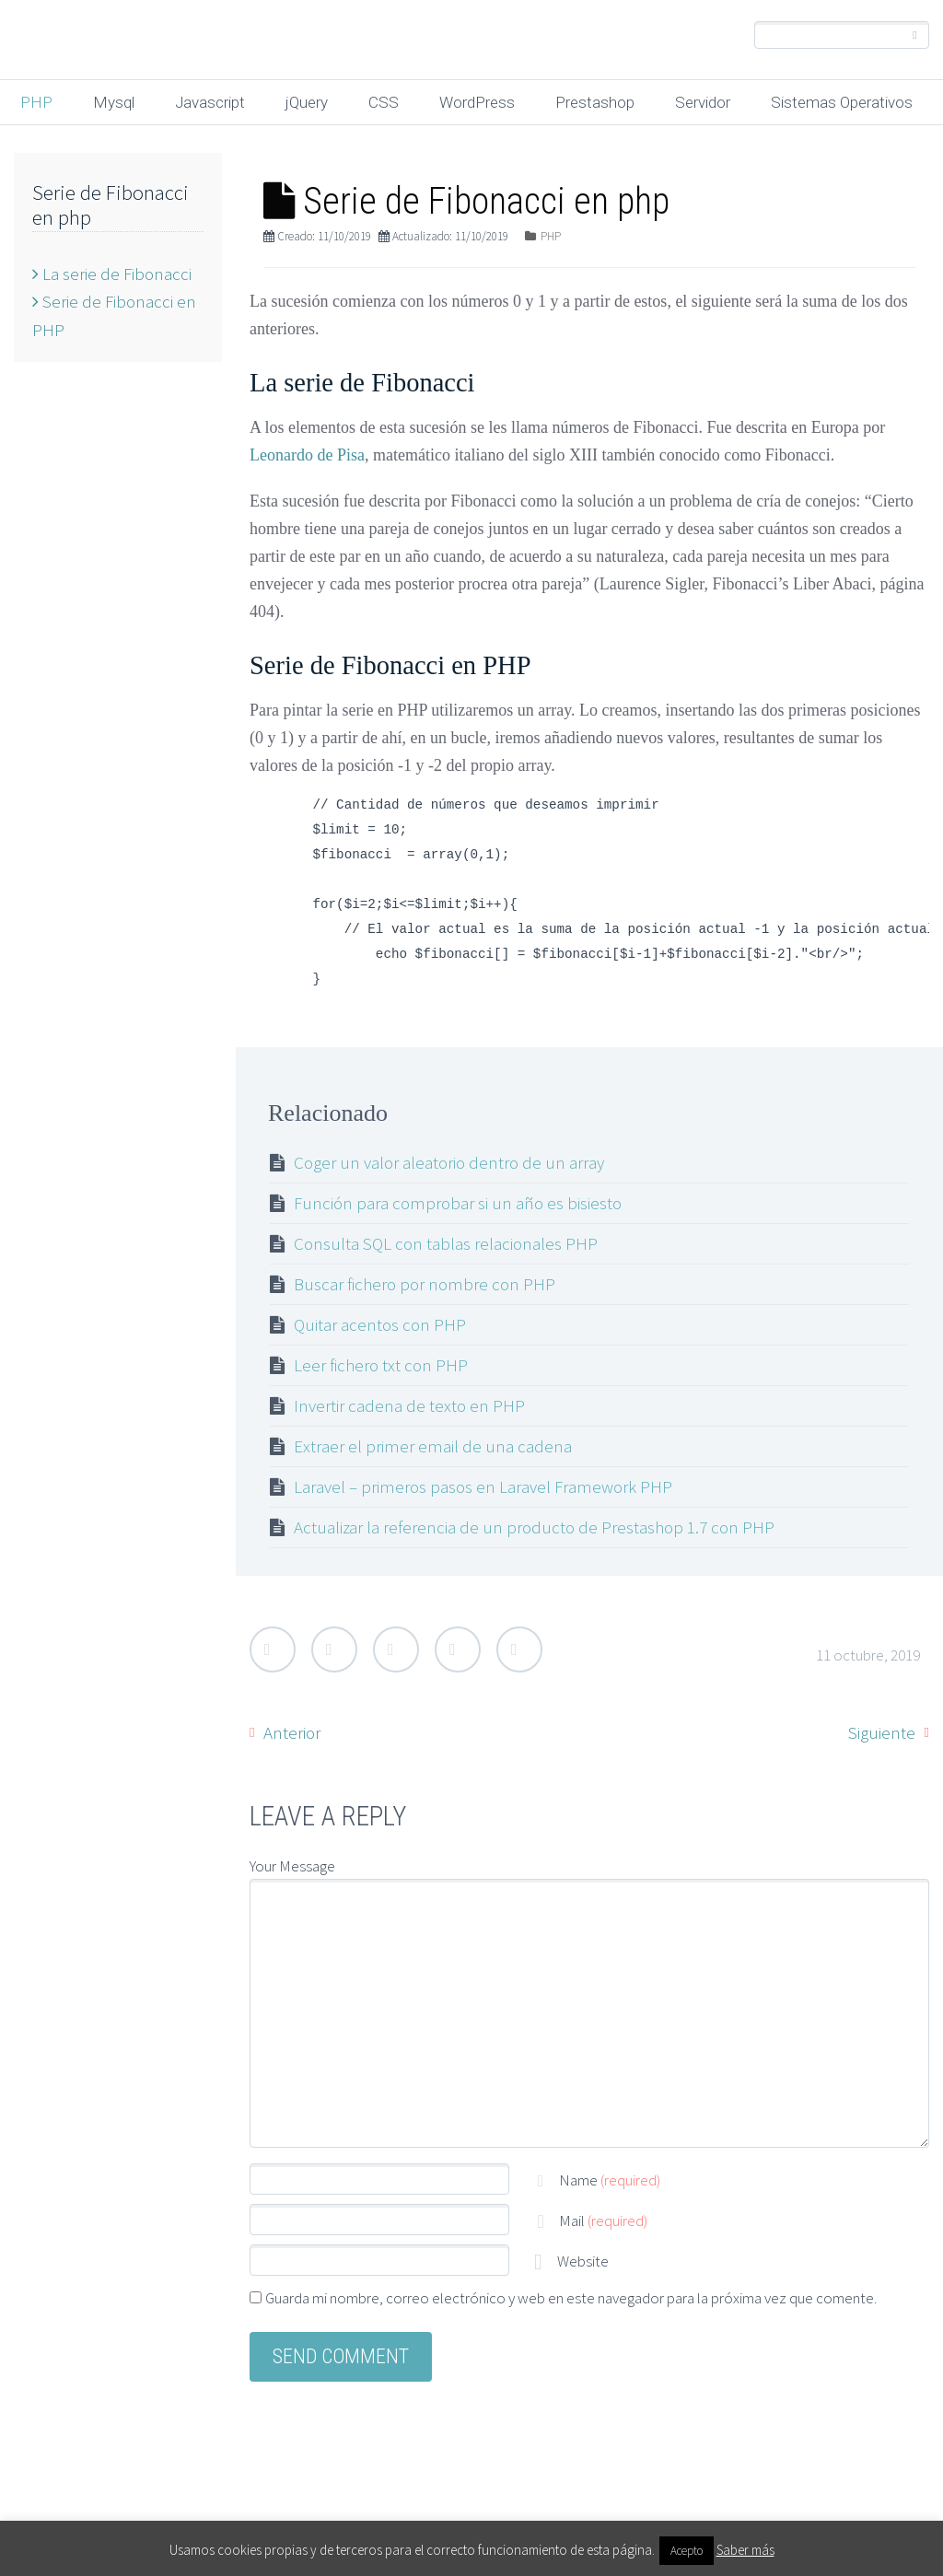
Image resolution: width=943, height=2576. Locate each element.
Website (581, 2261)
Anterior (291, 1732)
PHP (36, 102)
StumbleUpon (519, 1649)
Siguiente (881, 1732)
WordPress (477, 102)
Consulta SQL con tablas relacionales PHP (446, 1243)
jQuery (306, 102)
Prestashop (594, 102)
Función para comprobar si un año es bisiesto (458, 1203)
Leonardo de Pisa (307, 455)
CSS (383, 102)
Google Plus (396, 1649)
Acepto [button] (686, 2551)
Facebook (334, 1649)
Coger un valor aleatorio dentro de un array (449, 1162)
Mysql (113, 102)
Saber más (745, 2550)
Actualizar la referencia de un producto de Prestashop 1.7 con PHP (534, 1527)
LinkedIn (458, 1649)
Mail (603, 2220)
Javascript (210, 102)
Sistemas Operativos (842, 102)
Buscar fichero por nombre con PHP (424, 1284)
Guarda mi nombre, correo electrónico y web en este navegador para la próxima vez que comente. (571, 2298)
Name (609, 2180)
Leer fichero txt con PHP (381, 1365)
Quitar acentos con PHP (380, 1324)
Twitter (273, 1649)
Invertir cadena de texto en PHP (409, 1405)
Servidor (702, 102)
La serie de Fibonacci (112, 273)
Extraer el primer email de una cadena (433, 1446)
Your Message (292, 1866)
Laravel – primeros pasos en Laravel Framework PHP (483, 1486)
